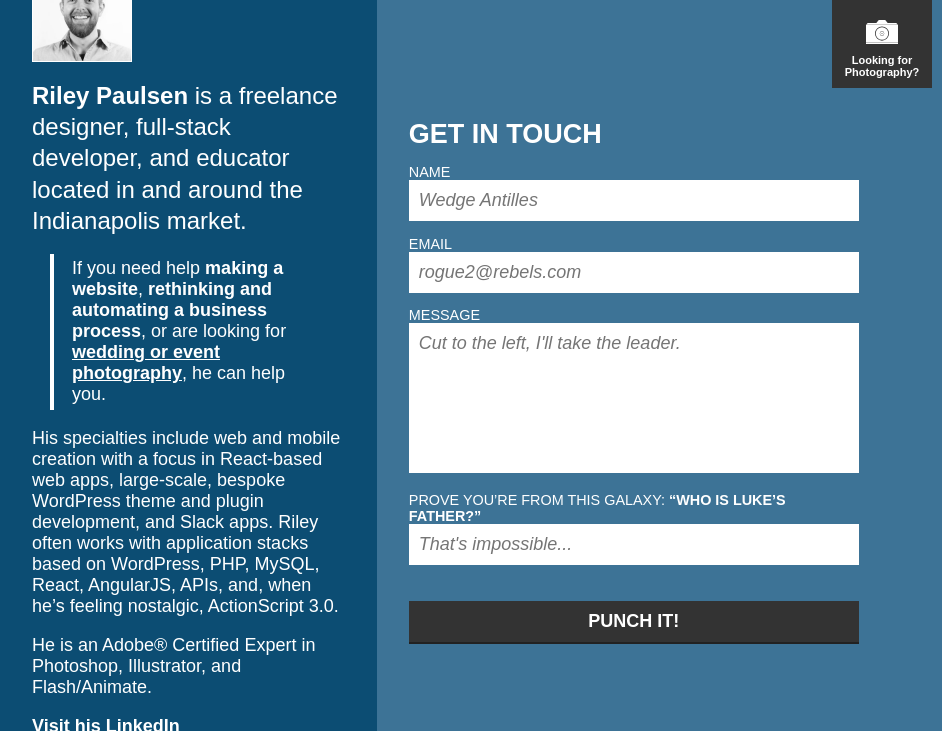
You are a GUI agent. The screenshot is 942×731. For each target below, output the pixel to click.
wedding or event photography (146, 362)
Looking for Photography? (882, 49)
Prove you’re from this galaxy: (597, 508)
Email (430, 244)
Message (444, 315)
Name (430, 172)
